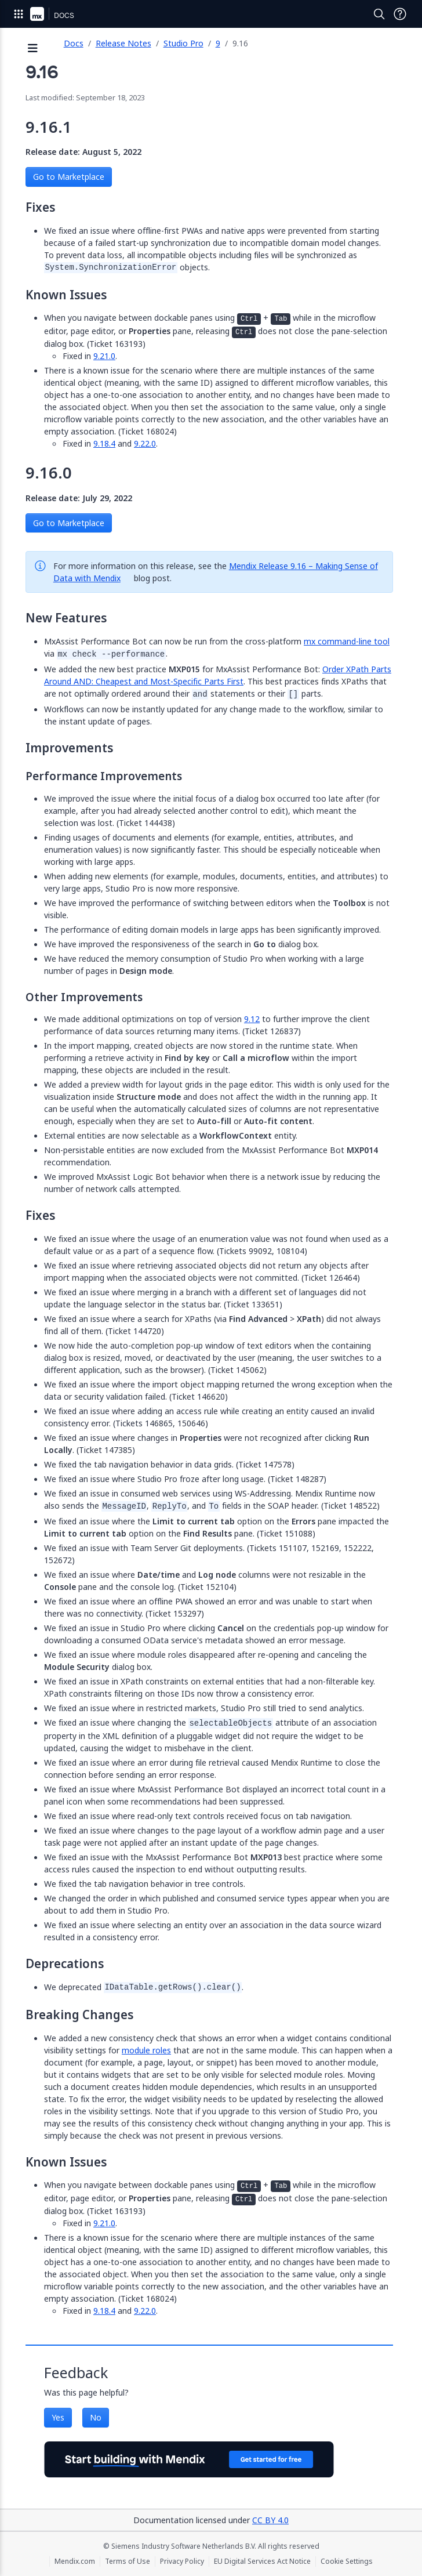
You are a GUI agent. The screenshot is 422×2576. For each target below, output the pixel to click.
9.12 (252, 1019)
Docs (73, 43)
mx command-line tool (347, 641)
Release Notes (123, 43)
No (95, 2417)
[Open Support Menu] (400, 14)
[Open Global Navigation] (18, 14)
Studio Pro (183, 43)
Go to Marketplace (68, 177)
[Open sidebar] (33, 49)
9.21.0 (104, 356)
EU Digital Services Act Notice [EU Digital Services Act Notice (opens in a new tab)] (262, 2561)
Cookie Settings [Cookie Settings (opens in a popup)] (347, 2561)
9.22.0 (145, 443)
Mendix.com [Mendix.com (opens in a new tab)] (74, 2561)
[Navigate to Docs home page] (64, 14)
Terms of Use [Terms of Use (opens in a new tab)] (127, 2561)
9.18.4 (104, 443)
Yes (58, 2417)
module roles (146, 2050)
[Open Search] (379, 14)
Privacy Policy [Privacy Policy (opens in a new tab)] (182, 2561)
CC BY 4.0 (270, 2520)
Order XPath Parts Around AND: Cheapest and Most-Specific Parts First (217, 675)
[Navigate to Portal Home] (37, 14)
